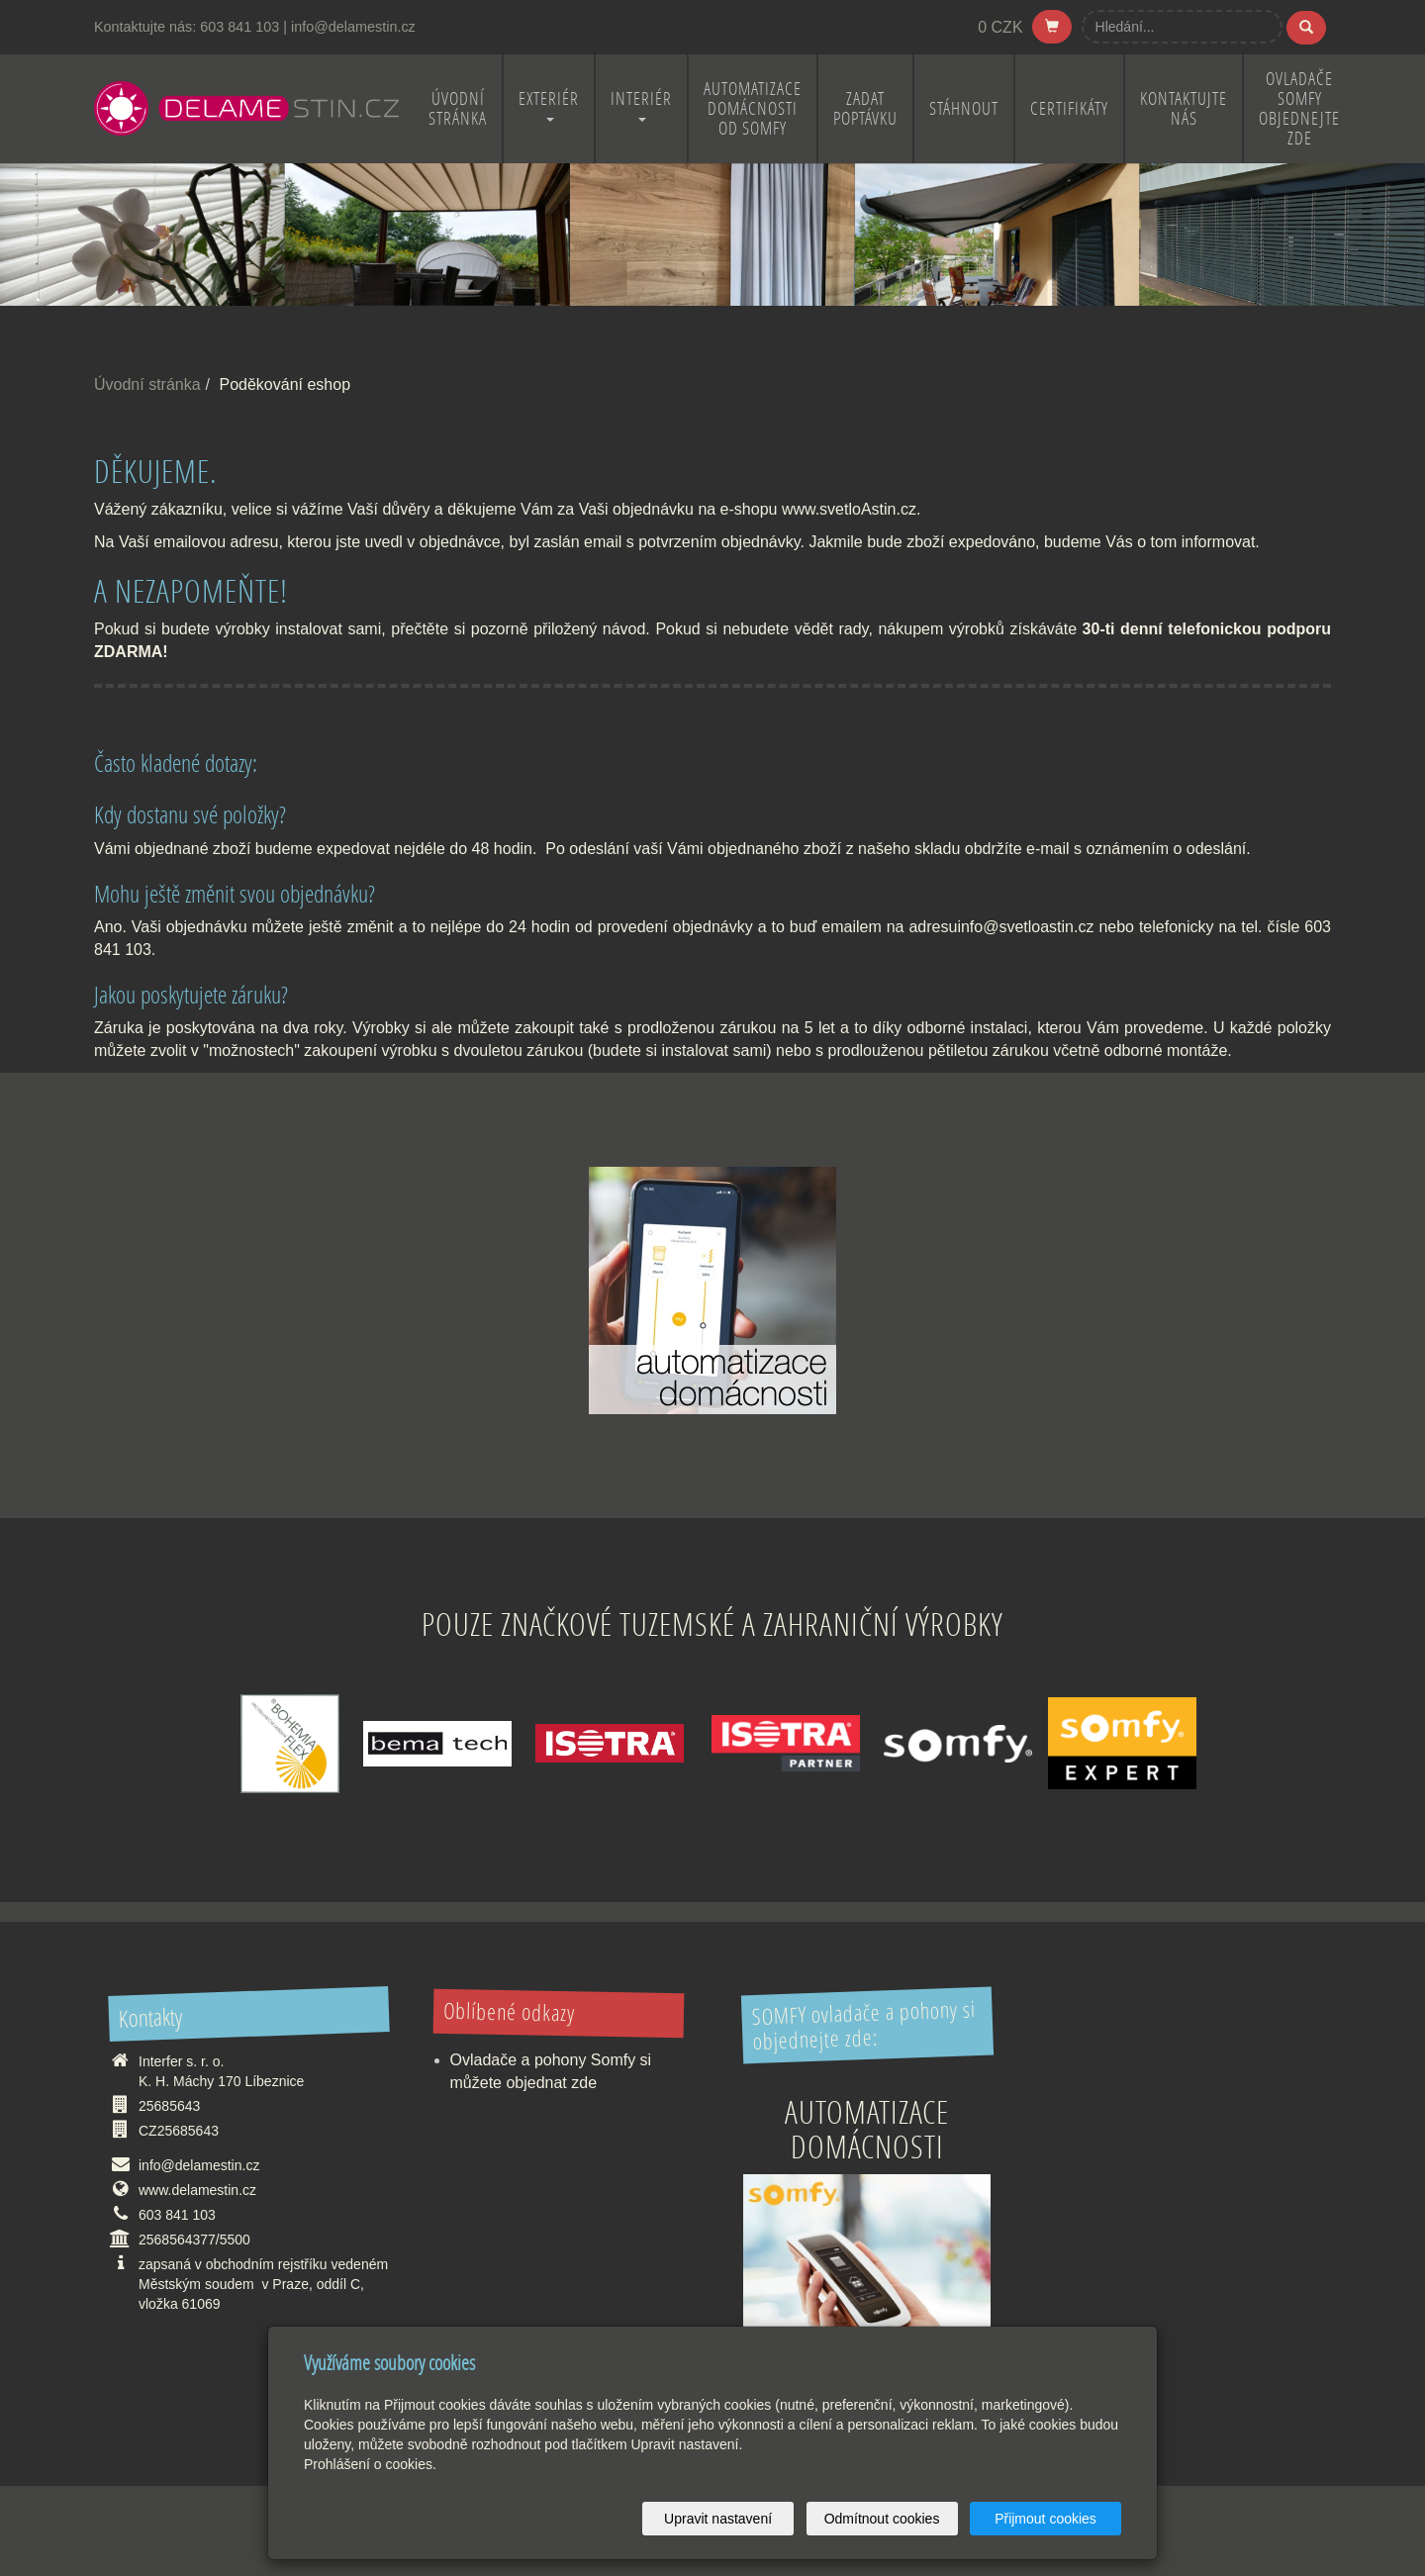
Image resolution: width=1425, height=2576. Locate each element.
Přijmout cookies (1045, 2519)
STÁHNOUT (963, 108)
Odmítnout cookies (882, 2519)
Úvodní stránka (147, 384)
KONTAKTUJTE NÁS (1183, 108)
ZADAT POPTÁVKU (865, 108)
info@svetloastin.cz (1025, 926)
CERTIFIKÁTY (1069, 108)
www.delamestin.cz (197, 2190)
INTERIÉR (641, 104)
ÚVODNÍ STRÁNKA (457, 108)
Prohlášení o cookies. (370, 2464)
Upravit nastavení (718, 2519)
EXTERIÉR (549, 104)
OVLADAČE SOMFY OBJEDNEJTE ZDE (1299, 108)
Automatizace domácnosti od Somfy (753, 108)
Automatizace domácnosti (867, 2129)
